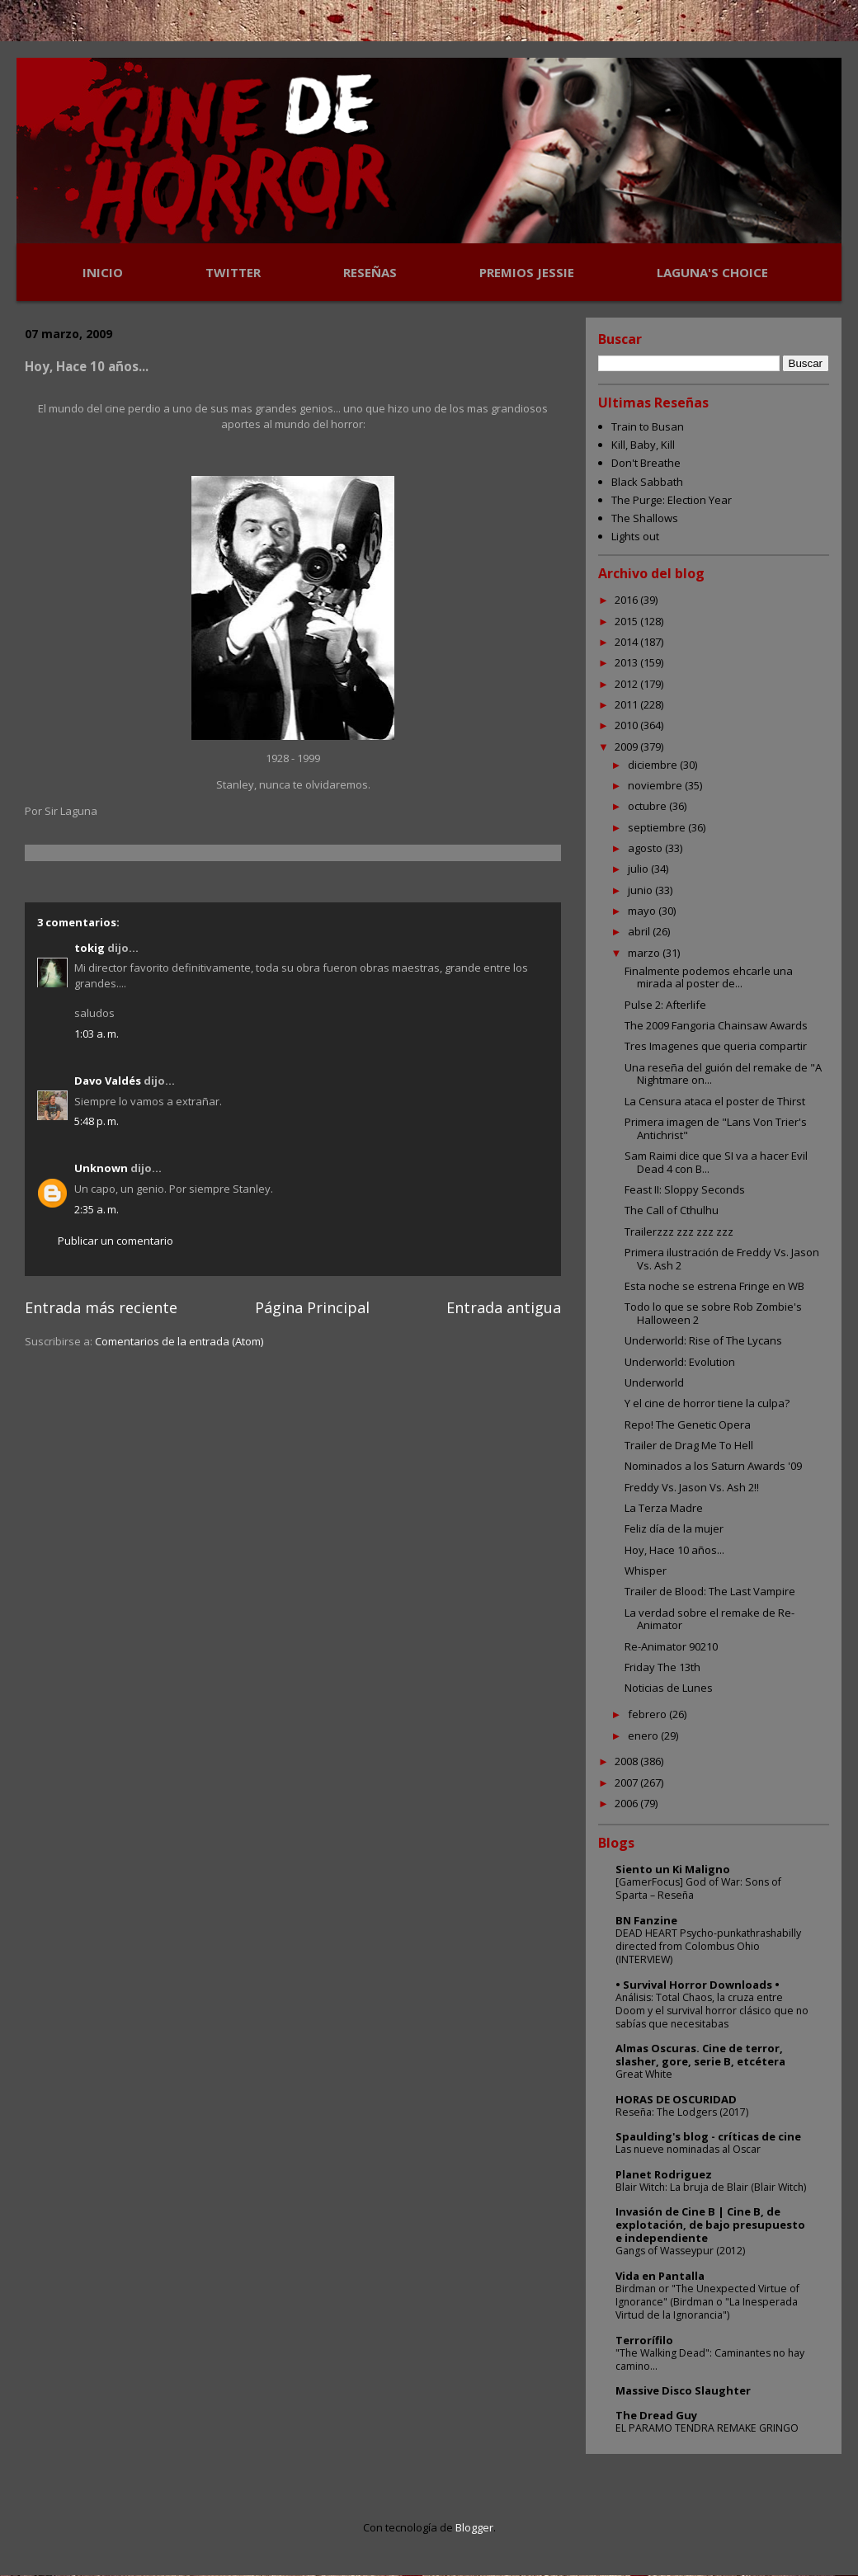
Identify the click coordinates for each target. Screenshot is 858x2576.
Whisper (646, 1570)
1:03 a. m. (96, 1033)
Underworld (654, 1382)
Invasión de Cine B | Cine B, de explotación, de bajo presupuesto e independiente (710, 2224)
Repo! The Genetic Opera (688, 1424)
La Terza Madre (664, 1507)
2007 (627, 1782)
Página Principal (312, 1307)
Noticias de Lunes (669, 1687)
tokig (89, 947)
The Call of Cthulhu (672, 1210)
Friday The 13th (662, 1667)
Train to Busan (647, 426)
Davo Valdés (107, 1080)
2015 (627, 621)
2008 (627, 1761)
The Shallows (644, 518)
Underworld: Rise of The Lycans (703, 1340)
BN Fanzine (646, 1920)
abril (640, 931)
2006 (627, 1803)
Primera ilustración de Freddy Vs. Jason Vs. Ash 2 (722, 1259)
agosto (646, 848)
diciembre (654, 764)
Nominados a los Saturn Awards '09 (713, 1465)
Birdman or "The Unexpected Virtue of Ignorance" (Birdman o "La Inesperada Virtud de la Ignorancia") (707, 2302)
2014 (627, 641)
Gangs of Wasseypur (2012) (680, 2251)
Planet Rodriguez (663, 2174)
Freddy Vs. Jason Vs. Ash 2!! (692, 1487)
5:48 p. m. (96, 1121)
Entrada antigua (503, 1307)
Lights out (635, 536)
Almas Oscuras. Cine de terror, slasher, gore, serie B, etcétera (700, 2055)
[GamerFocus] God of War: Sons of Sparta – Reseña (698, 1888)
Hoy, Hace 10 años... (674, 1549)
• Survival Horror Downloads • (697, 1984)
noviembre (656, 785)
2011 (627, 704)
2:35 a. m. (96, 1209)
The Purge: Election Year (671, 499)
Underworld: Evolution (680, 1361)
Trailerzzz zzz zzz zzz (679, 1231)
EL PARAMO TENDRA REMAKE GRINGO (707, 2428)
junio (641, 890)
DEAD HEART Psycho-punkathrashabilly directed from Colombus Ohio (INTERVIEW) (708, 1946)
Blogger (474, 2527)
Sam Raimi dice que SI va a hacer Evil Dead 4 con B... (716, 1162)
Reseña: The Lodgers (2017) (681, 2112)
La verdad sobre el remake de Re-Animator (709, 1619)
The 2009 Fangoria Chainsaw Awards (716, 1025)
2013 (627, 662)
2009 (627, 746)
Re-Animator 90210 (671, 1646)
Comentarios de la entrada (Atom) (179, 1341)
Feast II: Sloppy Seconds (685, 1189)
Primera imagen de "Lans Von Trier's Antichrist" (716, 1128)
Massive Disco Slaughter (683, 2390)
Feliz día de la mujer (674, 1528)
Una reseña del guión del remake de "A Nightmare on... (723, 1074)
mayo (643, 910)
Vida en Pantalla (660, 2275)
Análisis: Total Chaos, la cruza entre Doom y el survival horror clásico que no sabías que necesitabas (711, 2010)
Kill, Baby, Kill (643, 444)
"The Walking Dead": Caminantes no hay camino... (709, 2359)
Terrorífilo (644, 2340)
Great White (643, 2074)
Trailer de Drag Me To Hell (689, 1445)
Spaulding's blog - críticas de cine (708, 2136)
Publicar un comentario (115, 1240)
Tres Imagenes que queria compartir (716, 1045)
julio (639, 868)
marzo (645, 952)
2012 (627, 683)
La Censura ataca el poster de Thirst (715, 1101)
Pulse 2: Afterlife (665, 1004)
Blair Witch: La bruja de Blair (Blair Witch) (710, 2187)
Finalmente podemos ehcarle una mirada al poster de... (709, 977)
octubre (648, 805)
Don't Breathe (646, 462)
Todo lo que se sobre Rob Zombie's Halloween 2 (713, 1313)
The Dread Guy (656, 2415)
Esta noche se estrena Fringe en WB (714, 1286)
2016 (627, 599)
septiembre (658, 827)
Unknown (101, 1168)
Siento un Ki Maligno (672, 1869)
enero (644, 1735)
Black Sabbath (647, 481)
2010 (627, 725)
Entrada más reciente (101, 1307)
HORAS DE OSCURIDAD (676, 2099)
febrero (648, 1714)
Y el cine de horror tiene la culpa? (707, 1403)
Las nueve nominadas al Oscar (688, 2149)
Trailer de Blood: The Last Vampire (710, 1591)
